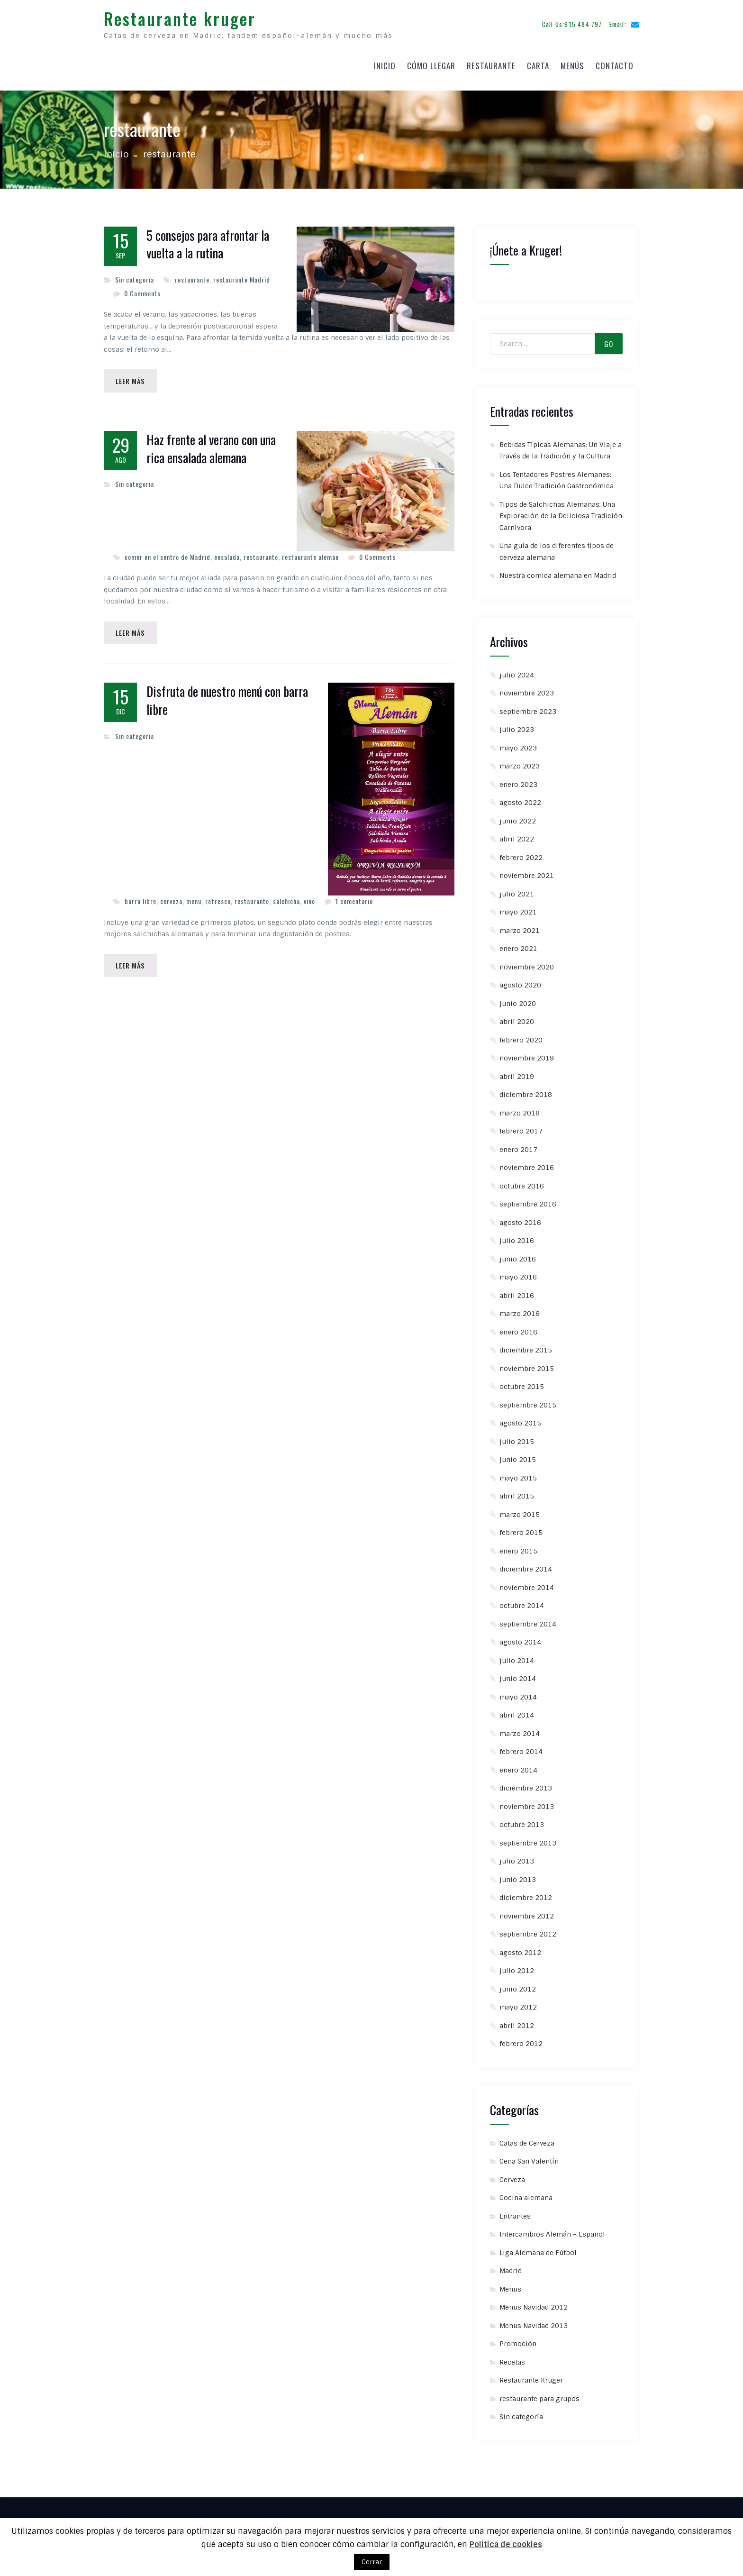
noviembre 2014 (526, 1580)
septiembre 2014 (527, 1617)
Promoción (517, 2337)
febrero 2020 (521, 1033)
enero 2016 (518, 1325)
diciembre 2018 (525, 1088)
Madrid (510, 2264)
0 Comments (142, 287)
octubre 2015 (521, 1380)
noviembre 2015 (526, 1361)
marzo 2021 (519, 923)
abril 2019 (516, 1069)
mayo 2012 (518, 2000)
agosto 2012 (520, 1945)
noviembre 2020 (526, 960)
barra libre (140, 897)
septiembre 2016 (527, 1197)
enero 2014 (518, 1763)
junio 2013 (517, 1872)
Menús (572, 62)
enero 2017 (518, 1142)
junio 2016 (517, 1252)
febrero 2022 (521, 850)
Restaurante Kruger (531, 2373)
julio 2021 (516, 887)
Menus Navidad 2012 (533, 2300)
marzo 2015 (519, 1507)
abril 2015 (516, 1489)
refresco (218, 897)
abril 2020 (516, 1015)
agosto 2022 (520, 796)
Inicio (385, 62)
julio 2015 (516, 1434)
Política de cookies (506, 2544)
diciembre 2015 (525, 1343)
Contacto (615, 62)
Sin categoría (134, 273)
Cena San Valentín (529, 2154)
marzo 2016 (519, 1307)
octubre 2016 (521, 1179)
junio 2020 (517, 996)
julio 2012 (516, 1964)
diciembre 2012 (525, 1891)
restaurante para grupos (539, 2391)
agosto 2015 (520, 1416)
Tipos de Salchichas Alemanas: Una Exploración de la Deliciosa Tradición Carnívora (560, 509)
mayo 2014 (518, 1690)
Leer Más (132, 375)
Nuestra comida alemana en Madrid (557, 569)
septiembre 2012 (527, 1927)
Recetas (512, 2355)
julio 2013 (516, 1854)
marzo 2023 (519, 759)
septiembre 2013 (527, 1836)
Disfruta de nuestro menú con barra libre (227, 696)
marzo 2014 (519, 1726)
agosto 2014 (520, 1635)
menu (193, 897)
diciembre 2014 (525, 1562)
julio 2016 (516, 1234)
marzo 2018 (519, 1106)
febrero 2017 (521, 1124)
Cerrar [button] (372, 2562)
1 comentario (354, 897)
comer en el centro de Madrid (167, 551)
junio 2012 (517, 1982)
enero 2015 (518, 1544)
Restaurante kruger (180, 15)
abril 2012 (516, 2018)
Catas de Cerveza (526, 2136)
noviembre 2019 (526, 1051)
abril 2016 (516, 1288)
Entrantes (515, 2209)
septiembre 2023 (527, 704)
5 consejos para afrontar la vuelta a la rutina (207, 237)
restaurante (192, 273)
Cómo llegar (431, 62)
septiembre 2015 (527, 1398)
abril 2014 (516, 1708)
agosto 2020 (520, 978)
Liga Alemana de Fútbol (538, 2245)
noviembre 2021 (526, 869)
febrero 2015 (521, 1526)
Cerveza (512, 2172)
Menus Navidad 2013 (533, 2318)
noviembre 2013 (526, 1799)
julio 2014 (516, 1653)
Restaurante (491, 62)
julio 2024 (516, 668)
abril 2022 (516, 832)
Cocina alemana (526, 2191)
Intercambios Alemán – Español (552, 2227)
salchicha (286, 897)
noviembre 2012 (526, 1909)
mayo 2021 (518, 905)
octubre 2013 (521, 1818)
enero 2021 (518, 942)
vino (309, 897)
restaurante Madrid (241, 273)
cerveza (171, 897)
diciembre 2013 (525, 1781)
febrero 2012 (521, 2037)
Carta (538, 62)
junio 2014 (517, 1672)
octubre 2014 (521, 1599)
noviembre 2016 (526, 1161)
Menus (510, 2282)
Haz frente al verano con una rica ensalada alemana (211, 443)
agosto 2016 (520, 1215)
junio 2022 (517, 814)
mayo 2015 (518, 1471)
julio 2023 (516, 723)
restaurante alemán (310, 551)
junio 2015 (517, 1453)
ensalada (227, 551)
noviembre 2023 (526, 686)
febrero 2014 (521, 1745)
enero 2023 (518, 777)
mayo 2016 (518, 1270)
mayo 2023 (518, 741)
